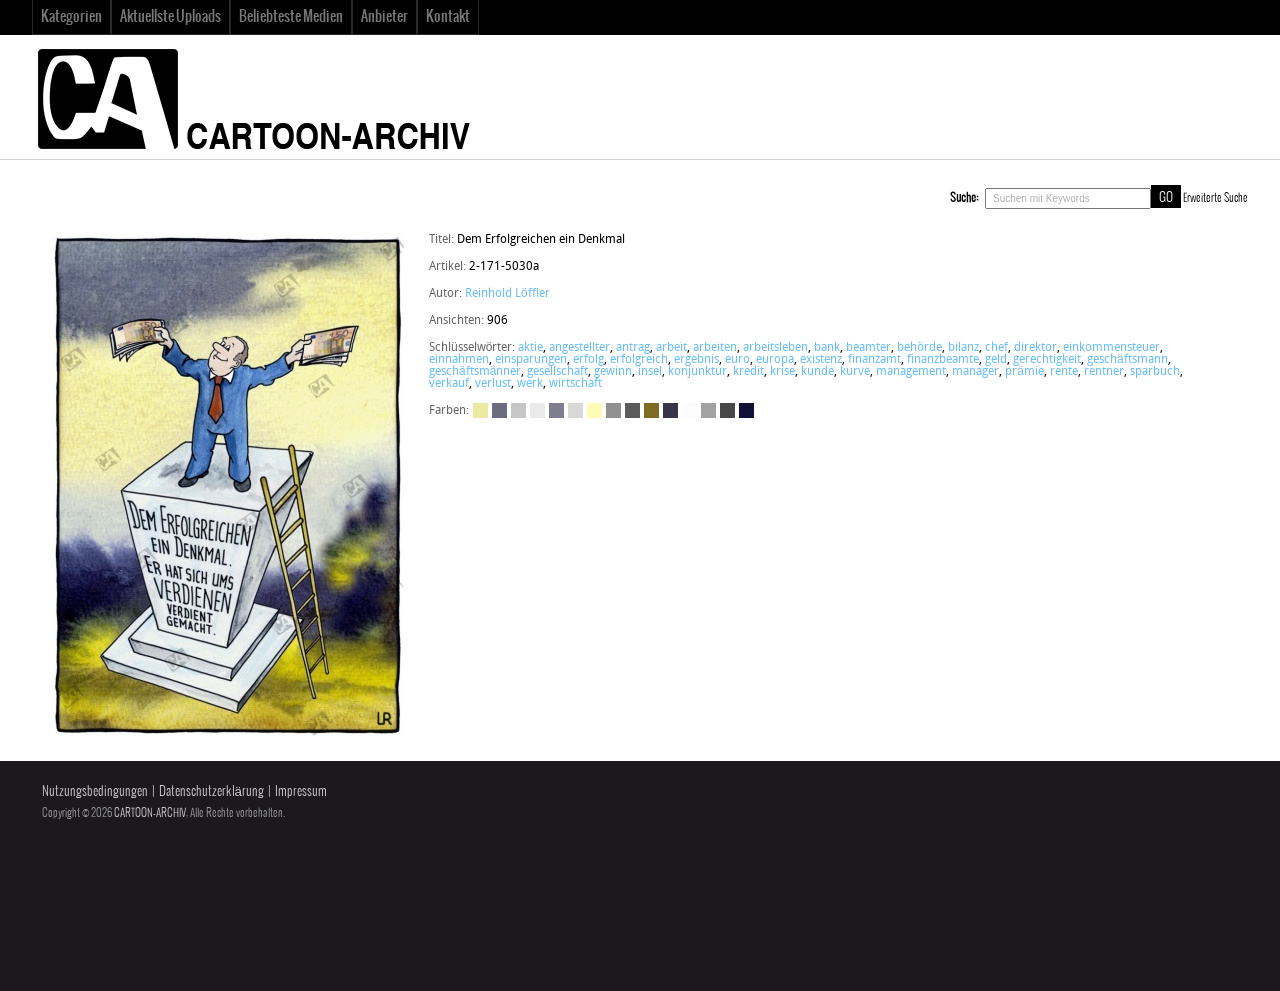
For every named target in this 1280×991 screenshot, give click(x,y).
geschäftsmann (1127, 360)
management (911, 372)
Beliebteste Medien (291, 17)
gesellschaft (557, 372)
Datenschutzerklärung (211, 791)
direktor (1035, 348)
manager (975, 372)
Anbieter (384, 17)
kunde (817, 372)
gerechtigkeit (1047, 360)
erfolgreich (639, 360)
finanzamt (874, 360)
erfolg (588, 360)
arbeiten (715, 348)
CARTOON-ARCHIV (150, 813)
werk (530, 384)
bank (827, 348)
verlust (493, 384)
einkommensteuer (1111, 348)
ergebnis (696, 360)
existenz (821, 360)
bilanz (963, 348)
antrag (633, 348)
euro (737, 360)
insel (650, 372)
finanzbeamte (943, 360)
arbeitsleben (775, 348)
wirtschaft (575, 384)
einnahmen (459, 360)
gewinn (613, 372)
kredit (748, 372)
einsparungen (531, 360)
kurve (855, 372)
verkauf (449, 384)
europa (775, 360)
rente (1064, 372)
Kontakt (448, 17)
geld (996, 360)
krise (782, 372)
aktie (530, 348)
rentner (1104, 372)
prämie (1024, 372)
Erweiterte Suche (1215, 198)
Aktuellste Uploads (170, 17)
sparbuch (1155, 372)
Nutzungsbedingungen (95, 791)
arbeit (671, 348)
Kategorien (71, 17)
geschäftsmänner (475, 372)
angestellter (579, 348)
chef (996, 348)
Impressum (301, 791)
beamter (868, 348)
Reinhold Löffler (507, 294)
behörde (919, 348)
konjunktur (697, 372)
